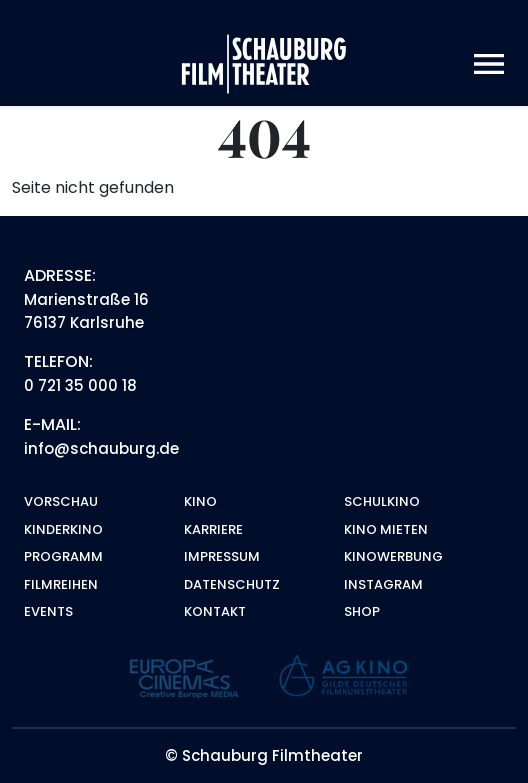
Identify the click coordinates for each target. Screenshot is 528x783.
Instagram (383, 584)
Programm (63, 556)
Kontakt (215, 611)
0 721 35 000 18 (80, 385)
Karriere (213, 529)
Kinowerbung (393, 556)
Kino (200, 501)
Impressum (222, 556)
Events (48, 611)
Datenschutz (232, 584)
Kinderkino (63, 529)
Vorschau (61, 501)
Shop (362, 611)
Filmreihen (61, 584)
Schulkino (382, 501)
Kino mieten (386, 529)
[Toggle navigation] (489, 64)
